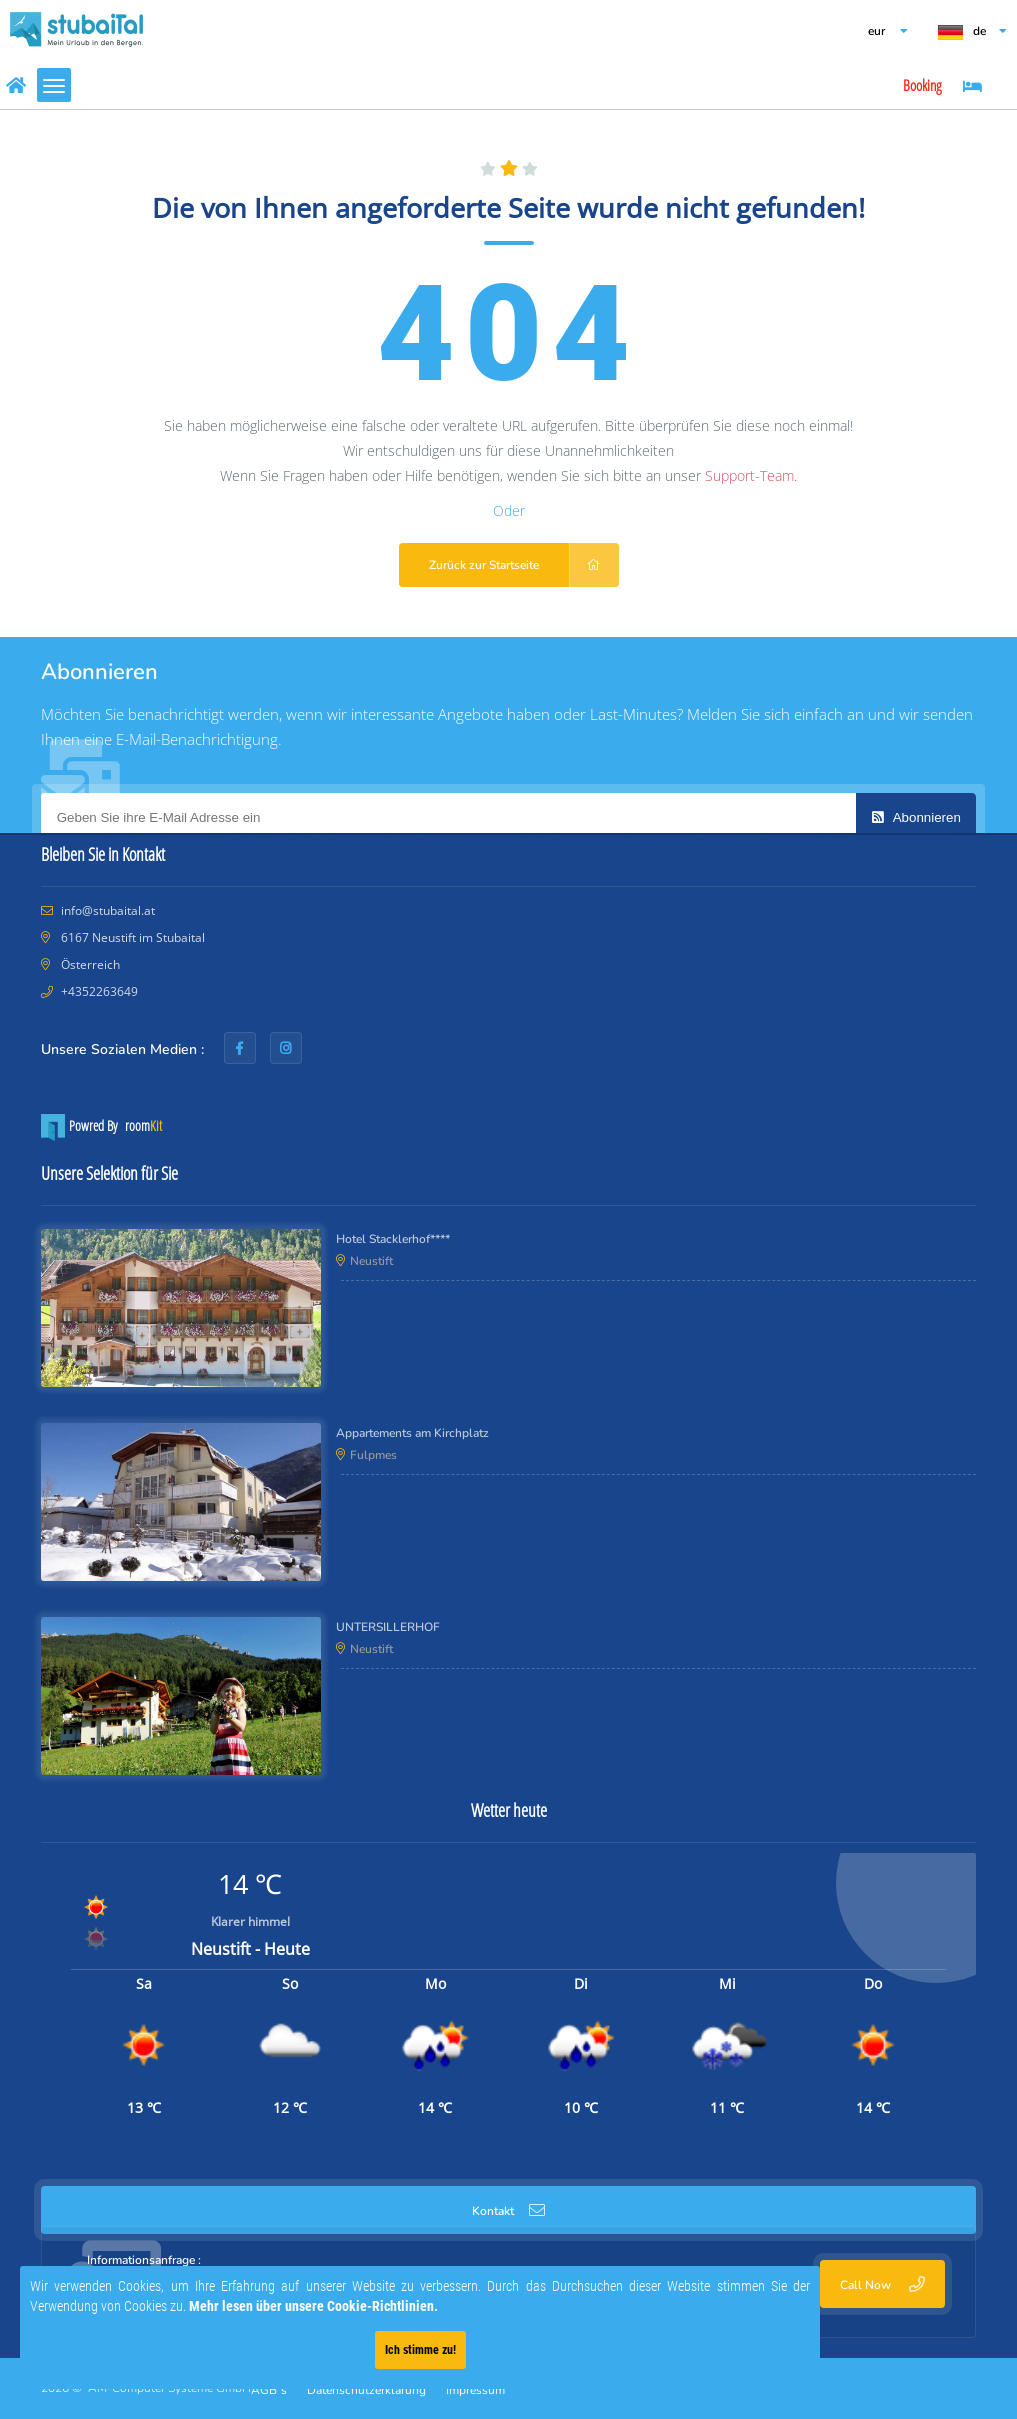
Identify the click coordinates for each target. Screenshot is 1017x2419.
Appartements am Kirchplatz (412, 1433)
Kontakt (508, 2210)
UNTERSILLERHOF (388, 1627)
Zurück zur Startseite (524, 565)
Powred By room (101, 1127)
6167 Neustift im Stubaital (131, 937)
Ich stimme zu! (378, 2350)
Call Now (882, 2284)
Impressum (475, 2390)
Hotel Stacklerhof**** (393, 1239)
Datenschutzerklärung (366, 2390)
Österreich (89, 964)
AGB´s (269, 2390)
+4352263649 (99, 991)
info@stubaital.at (108, 910)
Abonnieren (916, 817)
